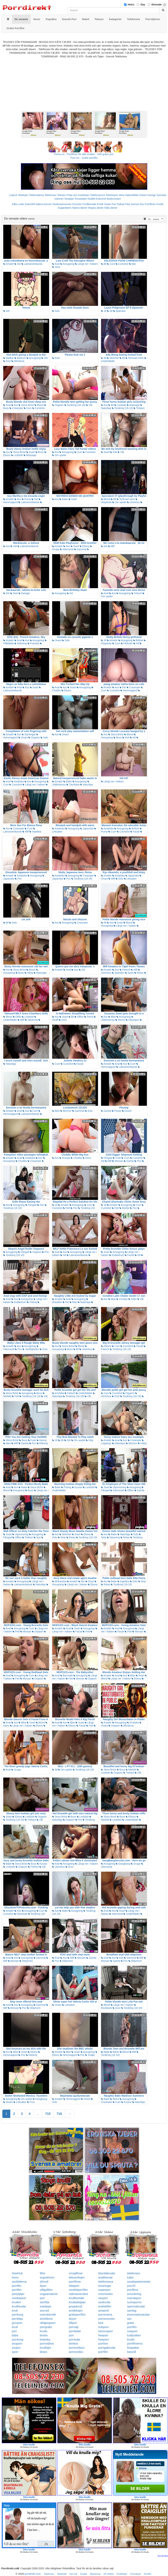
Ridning (42, 1443)
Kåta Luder (18, 204)
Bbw (112, 1016)
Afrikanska (59, 1581)
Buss (40, 452)
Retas (138, 972)
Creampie (16, 408)
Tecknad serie (135, 358)
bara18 (131, 2351)
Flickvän (127, 643)
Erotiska (133, 1722)
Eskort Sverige (147, 195)
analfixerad (105, 2277)
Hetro (131, 4)
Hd (70, 593)
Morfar (124, 1208)
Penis (88, 1016)
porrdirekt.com (33, 2573)
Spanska (119, 310)
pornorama (105, 2314)
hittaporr (74, 2285)
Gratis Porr (110, 204)
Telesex (61, 195)
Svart (30, 452)
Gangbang (123, 1863)
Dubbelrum (116, 1255)
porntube (74, 2339)
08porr (73, 2322)
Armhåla (58, 1393)
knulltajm (45, 2347)
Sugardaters (64, 207)
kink (100, 2322)
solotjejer (45, 2306)
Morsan (117, 1161)
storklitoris (46, 2318)
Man (73, 1302)
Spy (37, 1537)
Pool (115, 1396)
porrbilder (75, 2331)
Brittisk (138, 640)
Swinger (24, 593)
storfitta (44, 2302)
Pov (18, 878)
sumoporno (134, 2302)
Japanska (86, 828)
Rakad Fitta (123, 204)
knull (15, 2310)
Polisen (27, 1537)
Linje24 (13, 195)
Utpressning (118, 1487)
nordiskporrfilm (78, 2289)
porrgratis (46, 2327)
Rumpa (64, 1157)
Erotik (100, 204)
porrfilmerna (134, 2343)
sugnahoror (47, 2277)
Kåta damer (110, 207)
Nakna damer (79, 207)
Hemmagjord (128, 690)
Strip (62, 1537)
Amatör (8, 263)
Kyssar (77, 1487)
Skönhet (113, 358)
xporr (15, 2351)
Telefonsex (50, 195)
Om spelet (59, 455)
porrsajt (73, 2327)
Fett (125, 737)
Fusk (117, 1157)
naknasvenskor (78, 2293)
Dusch (127, 1110)
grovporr (17, 2322)
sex (129, 2318)
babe (15, 2335)
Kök (113, 452)
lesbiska (45, 2339)
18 (103, 310)
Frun (31, 2102)
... (37, 2114)
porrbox (103, 2343)
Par (35, 499)
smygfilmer (76, 2273)
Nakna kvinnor (44, 204)
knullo (43, 2331)
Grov (63, 1019)
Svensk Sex (137, 204)
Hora (56, 266)
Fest (7, 361)
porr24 (131, 2285)
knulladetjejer (77, 2302)
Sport (129, 972)
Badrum (20, 358)
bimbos (73, 2343)
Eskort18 (101, 198)
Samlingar (29, 734)
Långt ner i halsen (86, 263)
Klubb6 (91, 198)
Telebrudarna (36, 195)
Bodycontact (114, 198)
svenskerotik (48, 2314)
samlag (131, 2310)
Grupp (16, 1769)
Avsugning (67, 263)
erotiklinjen (75, 2310)
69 (103, 922)
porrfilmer (75, 2281)
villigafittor (46, 2289)
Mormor (65, 1110)
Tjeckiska (72, 784)
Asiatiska (17, 781)
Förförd (33, 1866)
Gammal (80, 549)
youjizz (16, 2347)
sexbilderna (19, 2281)
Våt (89, 405)
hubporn (103, 2327)
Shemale (156, 4)
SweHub (17, 2273)
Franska (33, 643)
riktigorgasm (48, 2322)
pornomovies (106, 2318)
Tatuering (31, 1019)
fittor (42, 2273)
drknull (44, 2281)
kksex (43, 2351)
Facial (134, 831)
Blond (38, 405)
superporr (104, 2289)
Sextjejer (69, 198)
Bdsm (114, 2051)
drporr (73, 2318)
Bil (103, 263)
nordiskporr (19, 2298)
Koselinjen (84, 195)
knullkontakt (76, 2298)
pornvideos (47, 2343)
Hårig (29, 972)
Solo (56, 310)
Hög (89, 1440)
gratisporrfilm (77, 2314)
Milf (111, 546)
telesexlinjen (77, 2277)
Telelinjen (23, 195)
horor (15, 2277)
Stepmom (26, 1960)
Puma (26, 499)
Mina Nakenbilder (129, 195)
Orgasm (58, 405)
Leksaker (130, 878)
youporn (17, 2343)
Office (79, 1016)
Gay (142, 4)
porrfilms (132, 2289)
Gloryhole (20, 1913)
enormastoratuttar (138, 2314)
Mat (132, 263)
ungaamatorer (49, 2293)
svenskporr (134, 2298)
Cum (111, 263)
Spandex (118, 972)
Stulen (8, 2102)
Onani (56, 640)
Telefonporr (112, 195)
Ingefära (35, 831)
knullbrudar (19, 2306)
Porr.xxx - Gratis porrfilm (84, 157)
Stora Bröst (26, 405)
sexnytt (44, 2310)
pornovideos (76, 2347)
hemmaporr (105, 2331)
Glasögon (132, 1019)
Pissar (116, 1110)
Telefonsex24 (97, 195)
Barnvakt (66, 1675)
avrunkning (134, 2293)
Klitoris (106, 1346)
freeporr (103, 2335)
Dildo (17, 1016)
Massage (133, 405)
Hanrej (42, 1440)
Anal (56, 263)
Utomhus (133, 502)
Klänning (20, 643)
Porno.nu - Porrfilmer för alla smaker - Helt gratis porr (84, 154)
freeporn (103, 2339)
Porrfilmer (150, 204)
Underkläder (84, 1393)
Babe (63, 499)
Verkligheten (31, 1349)
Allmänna (17, 361)
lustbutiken (134, 2335)
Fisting (32, 1302)
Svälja (90, 2055)
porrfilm (16, 2285)
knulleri (16, 2302)
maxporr (132, 2331)
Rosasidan (81, 198)
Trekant (139, 408)
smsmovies (105, 2293)
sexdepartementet (138, 2281)
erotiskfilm (104, 2306)
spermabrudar (136, 2306)
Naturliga (86, 784)
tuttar (130, 2277)
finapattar (133, 2347)
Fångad (106, 1157)
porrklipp (17, 2318)
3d (109, 310)
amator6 (103, 2310)
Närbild (131, 1769)
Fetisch (136, 593)
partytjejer (18, 2293)
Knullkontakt (89, 204)
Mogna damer (96, 207)
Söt (17, 263)
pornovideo (76, 2351)
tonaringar (104, 2285)
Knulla (159, 204)
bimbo (44, 2335)
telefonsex (133, 2273)
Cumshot (122, 263)
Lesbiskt (120, 405)
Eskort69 (30, 204)
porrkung (17, 2314)
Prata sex (71, 195)
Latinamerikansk (31, 263)
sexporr (103, 2298)
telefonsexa (105, 2281)
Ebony (85, 546)
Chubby (21, 1161)
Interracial (66, 549)
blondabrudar (106, 2273)
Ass (14, 405)
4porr (43, 2285)
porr (42, 2298)
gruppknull (75, 2306)
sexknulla (104, 2302)
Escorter (77, 204)
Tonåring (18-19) (74, 405)
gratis (130, 2322)
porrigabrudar (106, 2347)
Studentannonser (62, 204)
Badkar (8, 358)
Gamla (106, 1110)
